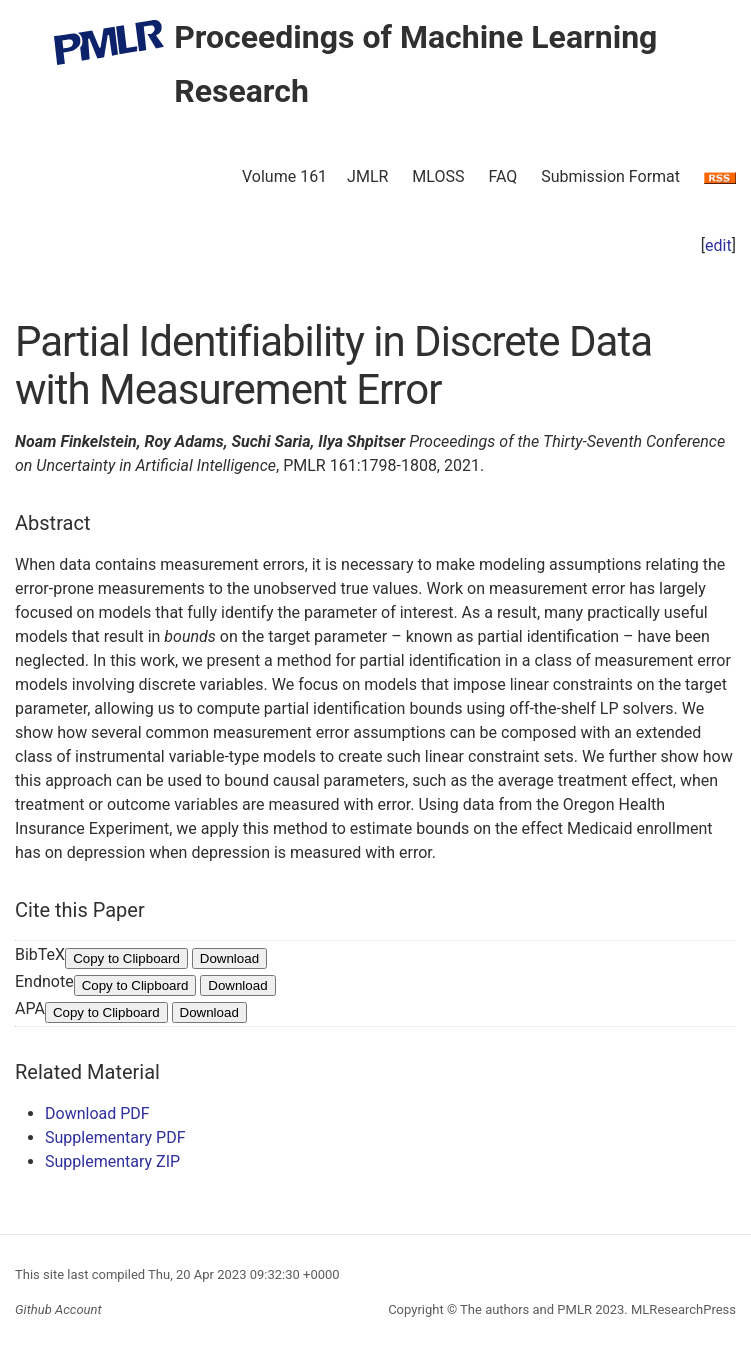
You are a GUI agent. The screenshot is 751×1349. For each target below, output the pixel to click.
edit (718, 245)
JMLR (367, 176)
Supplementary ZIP (112, 1161)
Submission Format (610, 176)
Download (229, 958)
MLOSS (438, 176)
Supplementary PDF (115, 1137)
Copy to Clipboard (126, 958)
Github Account (58, 1309)
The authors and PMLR (526, 1309)
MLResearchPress (682, 1309)
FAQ (502, 176)
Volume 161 (284, 176)
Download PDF (97, 1113)
